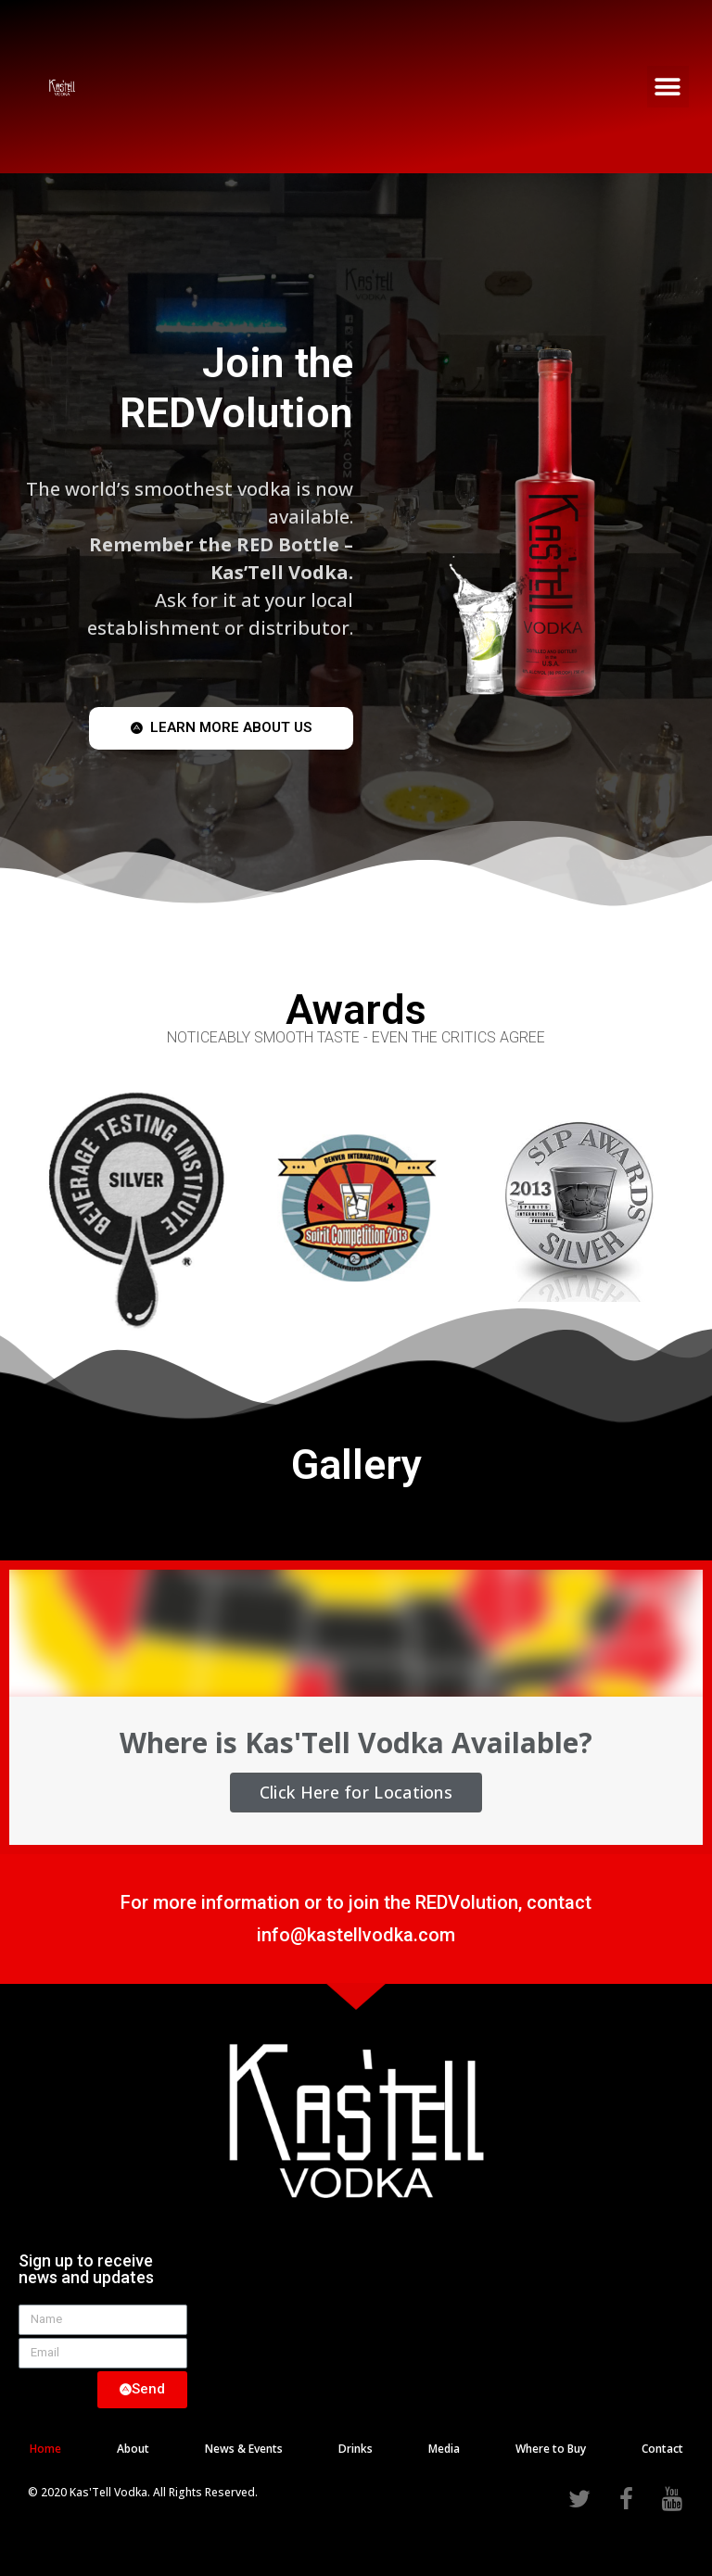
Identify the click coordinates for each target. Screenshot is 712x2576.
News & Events (244, 2448)
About (133, 2448)
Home (45, 2448)
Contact (662, 2448)
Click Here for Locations (356, 1792)
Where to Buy (550, 2448)
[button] (668, 86)
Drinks (355, 2448)
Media (444, 2448)
